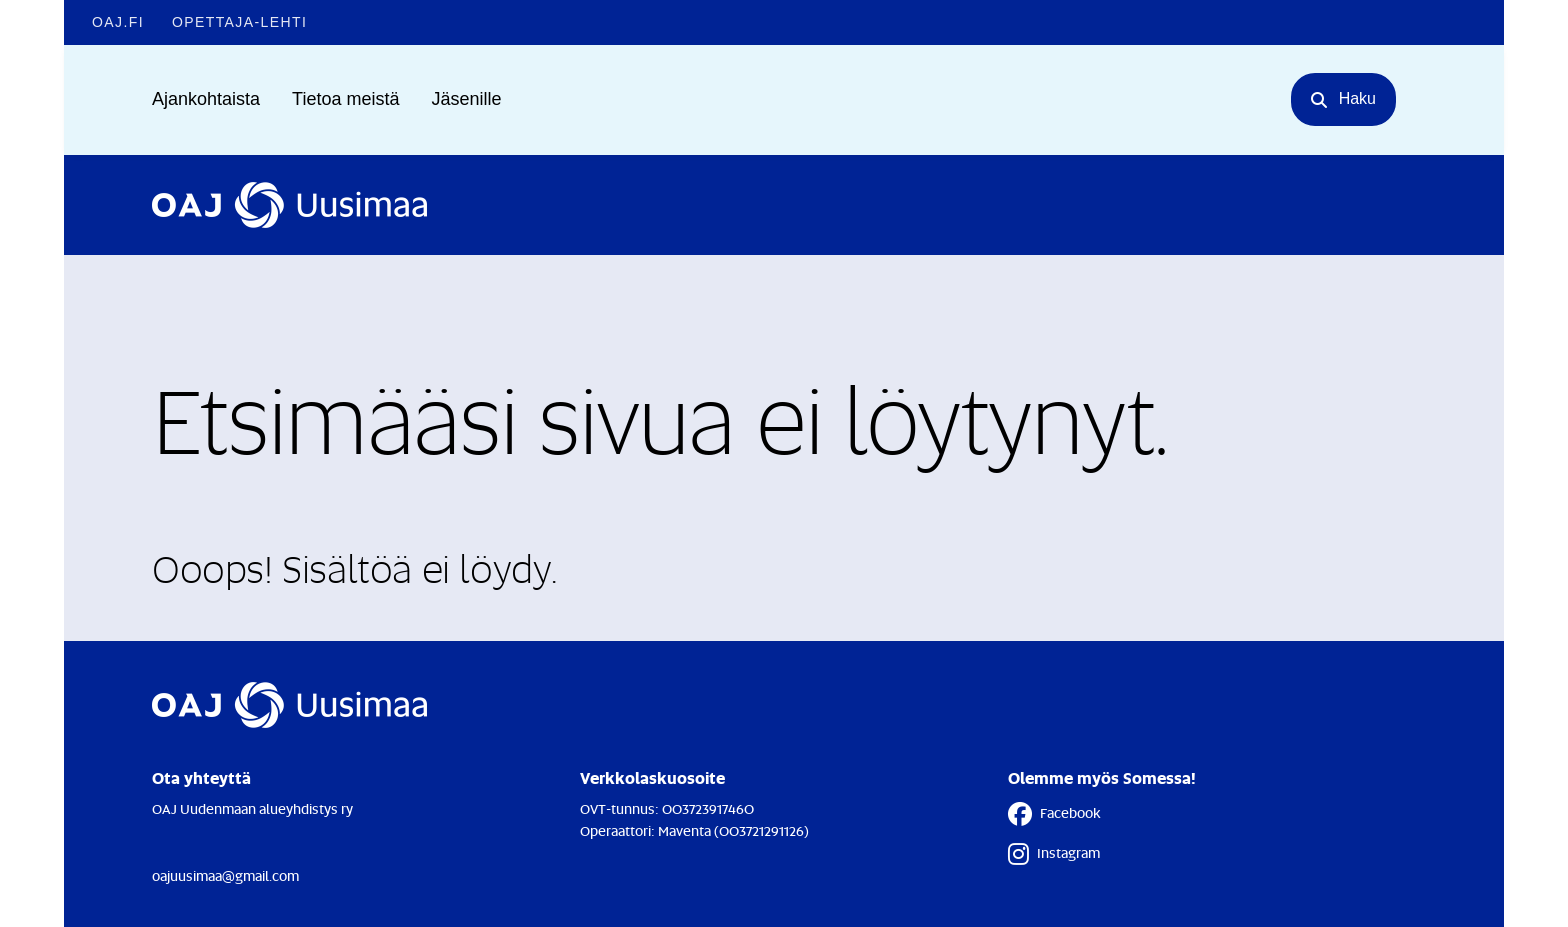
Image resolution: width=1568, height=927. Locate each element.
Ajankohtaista (206, 99)
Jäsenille (466, 99)
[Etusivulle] (289, 205)
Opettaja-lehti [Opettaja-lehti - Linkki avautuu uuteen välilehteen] (239, 22)
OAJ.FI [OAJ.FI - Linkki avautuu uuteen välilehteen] (118, 22)
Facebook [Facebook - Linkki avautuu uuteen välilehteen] (1054, 814)
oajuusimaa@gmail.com (225, 875)
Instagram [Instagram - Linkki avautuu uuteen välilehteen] (1054, 854)
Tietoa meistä (345, 99)
